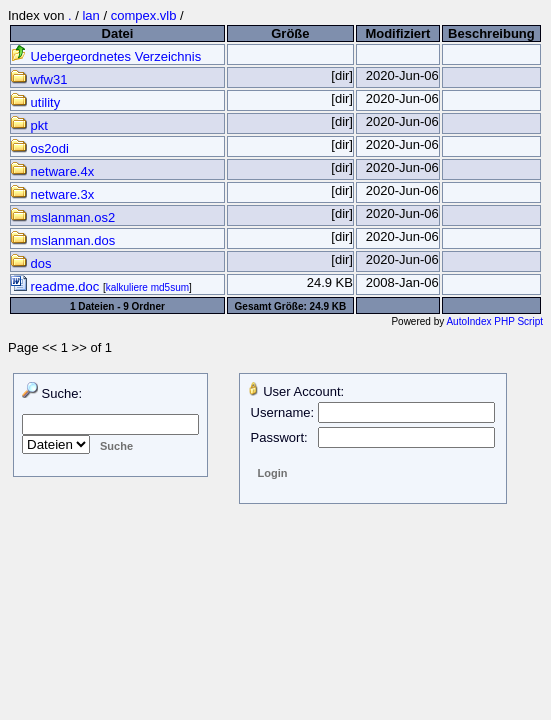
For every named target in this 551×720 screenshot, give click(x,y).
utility (35, 102)
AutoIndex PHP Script (494, 321)
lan (90, 15)
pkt (29, 125)
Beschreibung (491, 33)
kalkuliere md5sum (147, 287)
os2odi (40, 148)
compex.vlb (144, 15)
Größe (290, 33)
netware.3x (52, 194)
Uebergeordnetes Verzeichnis (106, 56)
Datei (118, 33)
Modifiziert (397, 33)
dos (31, 263)
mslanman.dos (63, 240)
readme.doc (57, 286)
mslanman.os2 (63, 217)
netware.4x (52, 171)
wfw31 (39, 79)
